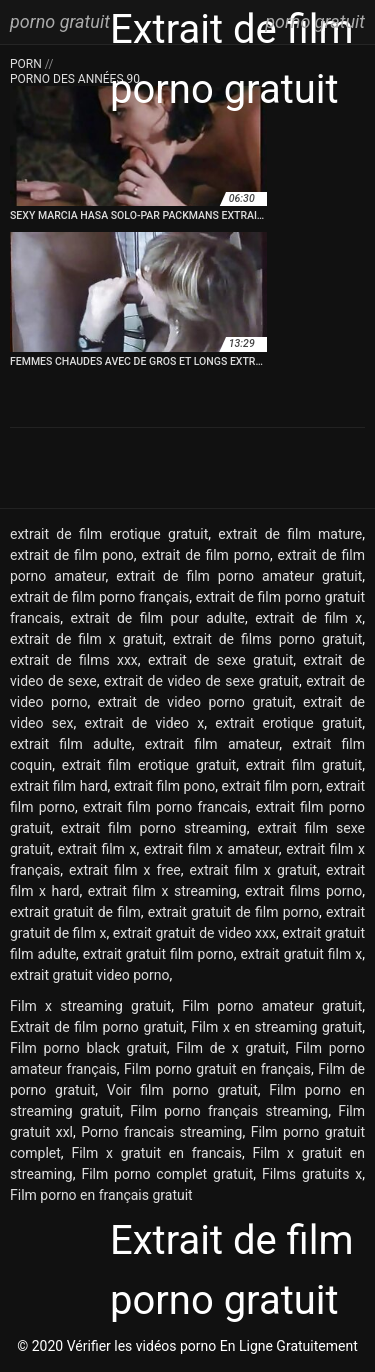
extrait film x (97, 849)
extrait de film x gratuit (86, 639)
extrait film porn (271, 786)
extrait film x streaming (162, 891)
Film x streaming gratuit (90, 1006)
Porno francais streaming (161, 1132)
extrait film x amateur (211, 849)
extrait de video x (144, 723)
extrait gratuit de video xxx (194, 933)
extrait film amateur (212, 744)
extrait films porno (303, 891)
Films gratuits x (312, 1174)
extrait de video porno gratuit (195, 702)
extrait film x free (125, 870)
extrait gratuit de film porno (233, 912)
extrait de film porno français (99, 597)
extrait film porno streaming (154, 828)
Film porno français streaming (229, 1111)
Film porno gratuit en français (217, 1069)
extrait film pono (164, 786)
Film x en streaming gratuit (276, 1027)
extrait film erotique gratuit (149, 765)
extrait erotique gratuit (288, 723)
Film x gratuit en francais (156, 1153)
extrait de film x (308, 618)
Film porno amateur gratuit (272, 1006)
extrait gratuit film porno (158, 954)
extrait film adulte (71, 744)
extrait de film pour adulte (157, 618)
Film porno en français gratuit (101, 1195)
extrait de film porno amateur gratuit (239, 576)
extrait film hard (59, 786)
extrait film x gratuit (254, 870)
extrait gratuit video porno (89, 975)
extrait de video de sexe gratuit (201, 681)
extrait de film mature (290, 534)
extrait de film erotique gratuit (109, 534)
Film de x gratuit (230, 1048)
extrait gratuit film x (302, 954)
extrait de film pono (72, 555)
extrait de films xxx (74, 660)
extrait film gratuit (304, 765)
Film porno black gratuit (88, 1048)
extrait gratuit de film (75, 912)
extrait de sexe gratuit (220, 660)
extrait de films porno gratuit (268, 639)
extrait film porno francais (165, 807)
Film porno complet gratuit (167, 1174)
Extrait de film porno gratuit (97, 1027)
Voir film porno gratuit (182, 1090)
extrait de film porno (205, 555)
